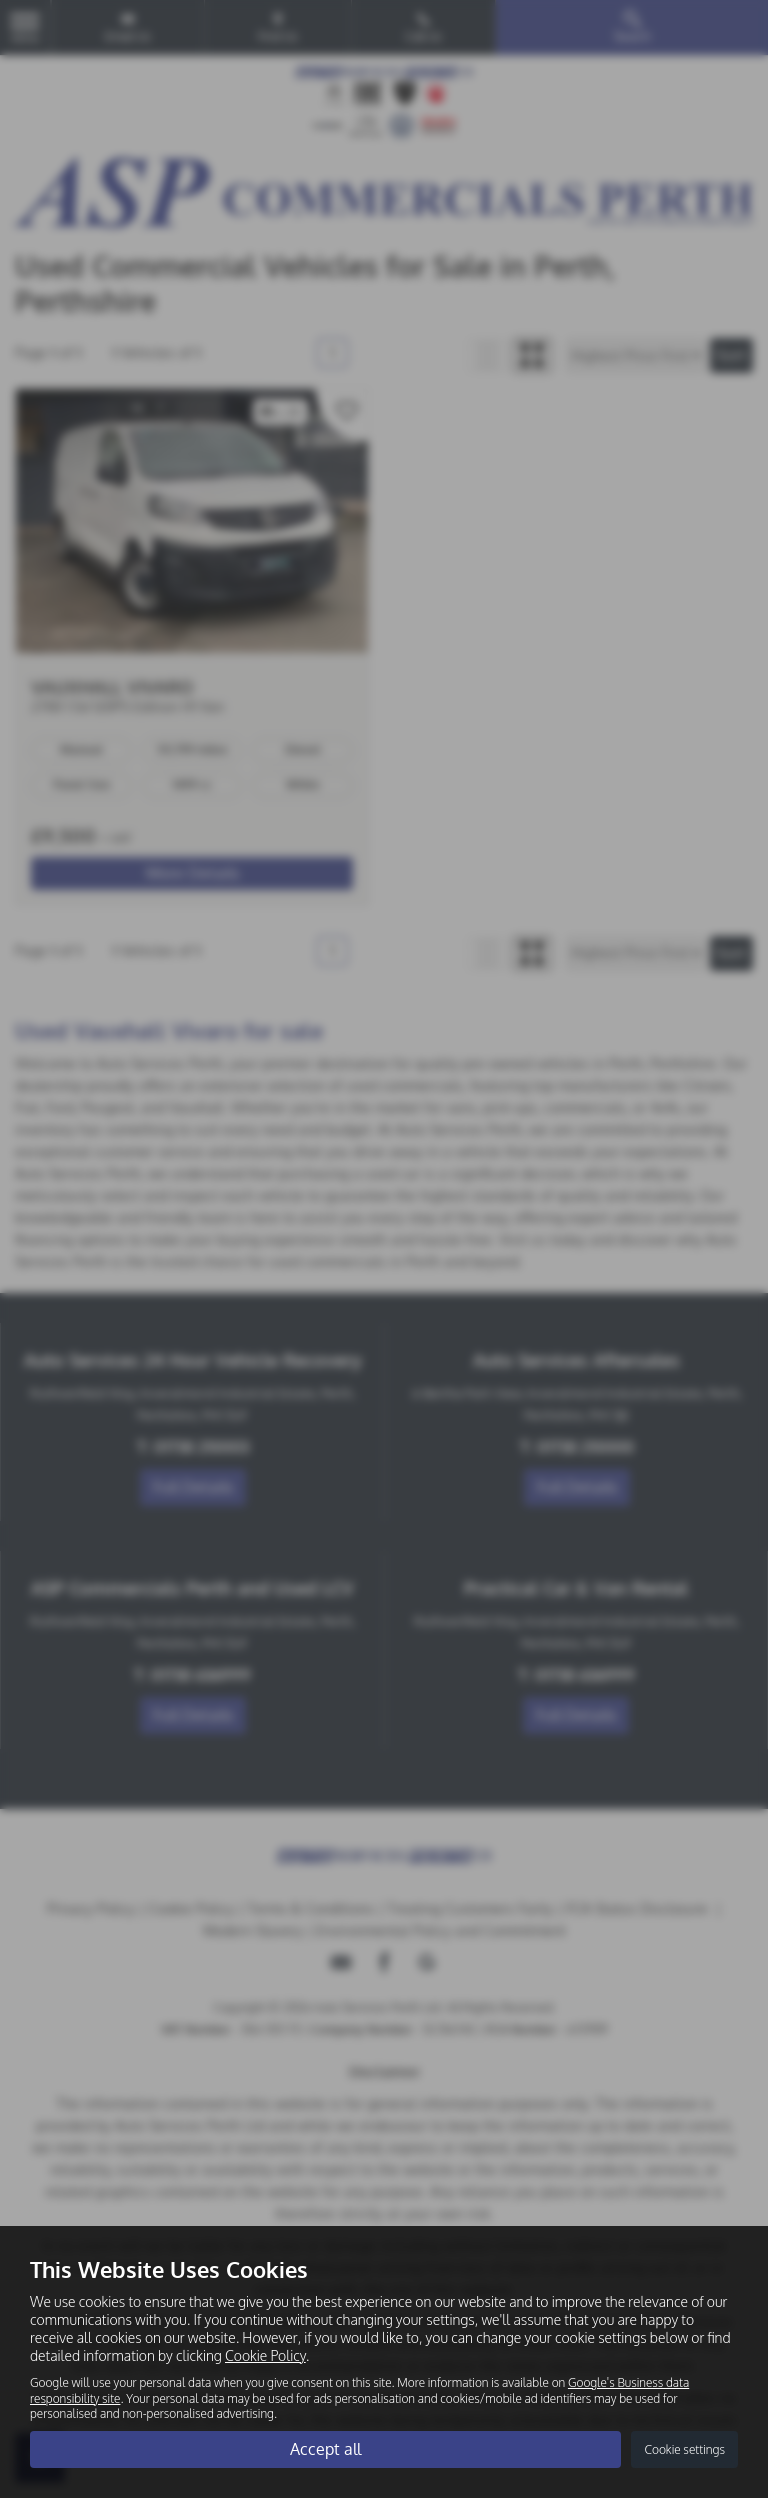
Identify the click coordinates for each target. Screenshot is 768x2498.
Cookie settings (684, 2449)
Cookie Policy (265, 2355)
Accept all (325, 2449)
